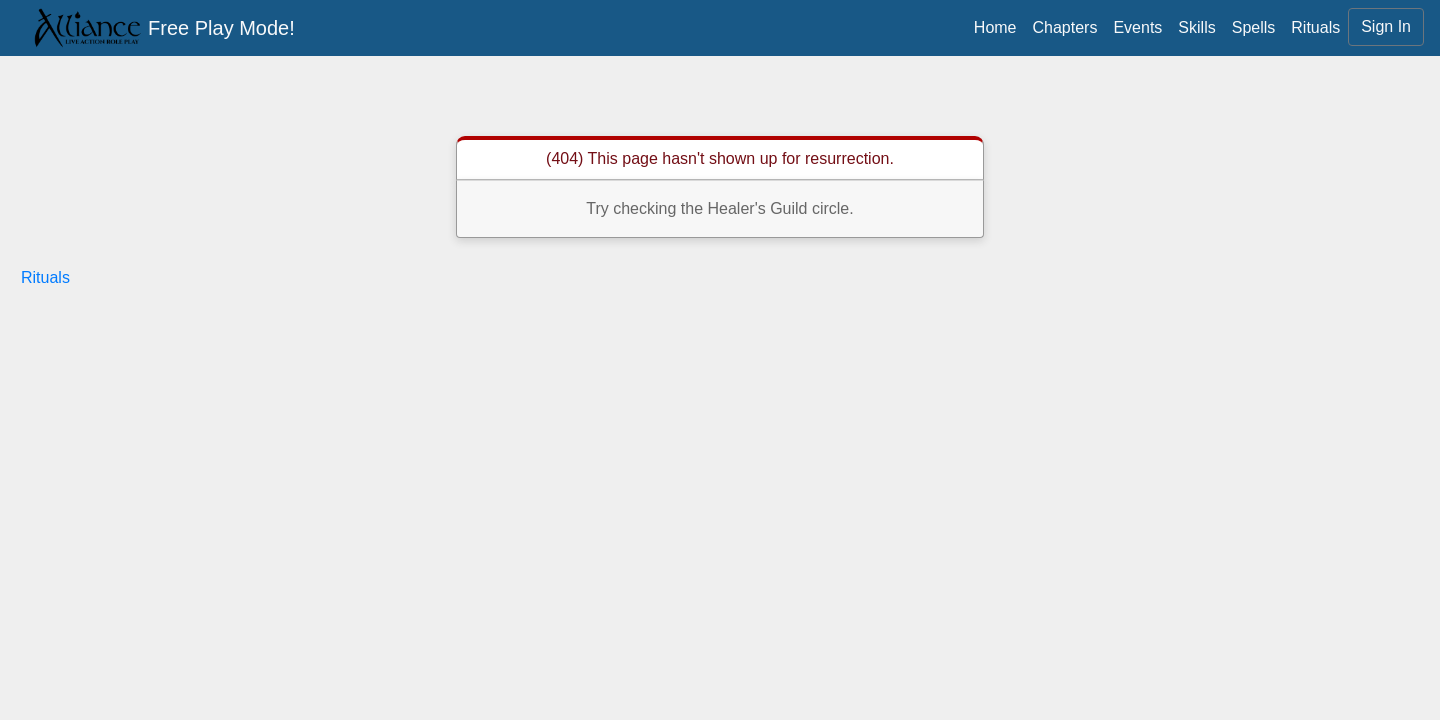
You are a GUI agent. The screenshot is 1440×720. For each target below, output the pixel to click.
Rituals (1315, 27)
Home (995, 27)
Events (1137, 27)
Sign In (1386, 26)
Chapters (1065, 27)
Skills (1196, 27)
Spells (1254, 27)
